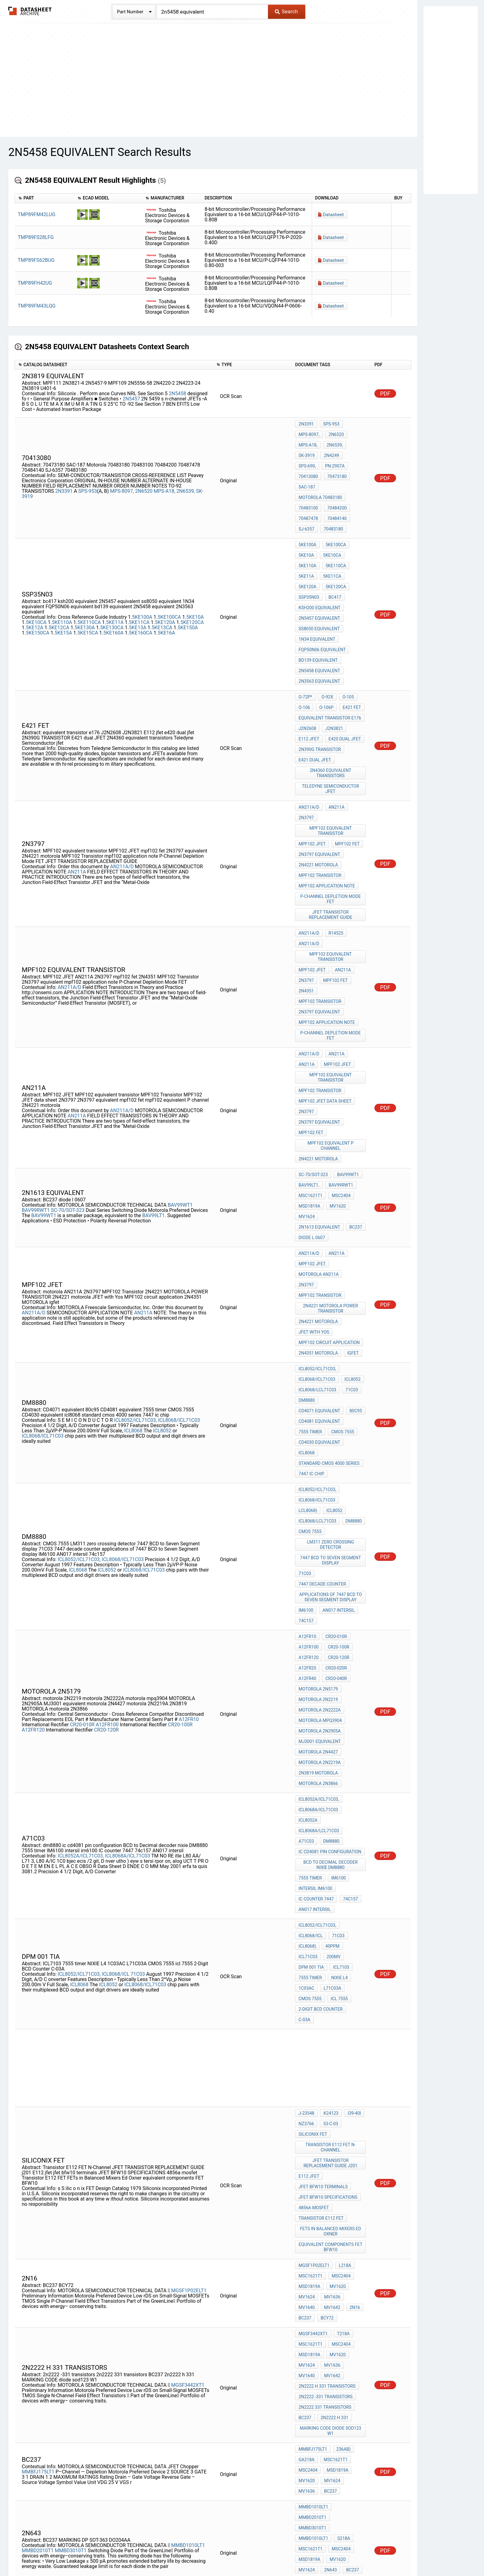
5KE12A (35, 580)
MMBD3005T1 (70, 2173)
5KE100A (142, 570)
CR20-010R (82, 1450)
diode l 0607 (311, 1069)
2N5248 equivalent (319, 2313)
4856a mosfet (313, 1846)
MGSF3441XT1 (188, 2224)
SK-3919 (306, 448)
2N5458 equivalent (319, 612)
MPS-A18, (164, 475)
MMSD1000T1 (103, 2429)
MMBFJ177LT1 (108, 2378)
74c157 (305, 1364)
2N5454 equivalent (319, 2346)
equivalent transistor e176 (329, 651)
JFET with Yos (313, 1138)
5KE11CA (139, 575)
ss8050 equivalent (319, 579)
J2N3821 (332, 659)
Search (286, 11)
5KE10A (195, 570)
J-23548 (306, 1768)
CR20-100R (180, 1450)
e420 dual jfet (343, 667)
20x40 (304, 2263)
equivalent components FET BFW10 (331, 1879)
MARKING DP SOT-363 (340, 2132)
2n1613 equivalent (319, 1061)
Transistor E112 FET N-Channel (331, 1796)
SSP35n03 (308, 554)
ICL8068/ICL (115, 1645)
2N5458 (177, 393)
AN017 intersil (337, 1356)
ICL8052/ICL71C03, (135, 1208)
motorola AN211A (318, 1099)
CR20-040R (334, 1411)
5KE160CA (140, 586)
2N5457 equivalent (319, 570)
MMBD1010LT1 (188, 2111)
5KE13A (138, 580)
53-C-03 (329, 1777)
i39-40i (351, 1768)
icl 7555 (337, 1669)
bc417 (333, 554)
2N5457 (131, 399)
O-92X (326, 634)
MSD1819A (309, 1044)
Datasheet (333, 214)
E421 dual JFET (314, 684)
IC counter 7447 (316, 1588)
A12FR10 (189, 1445)
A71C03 (354, 1533)
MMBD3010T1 (70, 2117)
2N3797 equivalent (319, 763)
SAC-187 (334, 465)
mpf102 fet (345, 755)
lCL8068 (134, 1219)
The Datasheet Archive (30, 11)
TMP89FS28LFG (36, 237)
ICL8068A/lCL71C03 (318, 1533)
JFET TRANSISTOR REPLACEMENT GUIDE (331, 813)
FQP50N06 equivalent (322, 595)
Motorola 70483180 (320, 473)
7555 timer (310, 1218)
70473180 (308, 465)
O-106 (304, 642)
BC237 (354, 1061)
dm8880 (306, 1193)
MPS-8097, (122, 475)
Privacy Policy (168, 2553)
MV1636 (331, 1920)
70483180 (332, 498)
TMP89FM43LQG (37, 306)
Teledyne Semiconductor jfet (331, 709)
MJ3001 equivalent (319, 1461)
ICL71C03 (307, 1635)
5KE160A (113, 586)
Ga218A (306, 2052)
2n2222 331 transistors (324, 2008)
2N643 (353, 2124)
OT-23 (341, 2424)
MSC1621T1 (310, 1036)
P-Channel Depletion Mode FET (331, 800)
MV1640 (355, 1920)
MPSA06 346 (331, 2449)
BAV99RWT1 (36, 1048)
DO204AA (307, 2141)
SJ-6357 (306, 498)
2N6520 (143, 475)
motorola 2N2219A (319, 1478)
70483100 (308, 482)
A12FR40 (307, 1411)
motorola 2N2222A (319, 1436)
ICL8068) (307, 1627)
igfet (351, 1155)
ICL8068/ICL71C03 (179, 1208)
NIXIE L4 (338, 1652)
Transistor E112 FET (321, 1854)
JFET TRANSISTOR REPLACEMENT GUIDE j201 (331, 1810)
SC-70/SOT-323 (67, 1048)
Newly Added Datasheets (120, 2553)
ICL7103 (340, 1644)
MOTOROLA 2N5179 (318, 1420)
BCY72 (304, 1936)
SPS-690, (354, 448)
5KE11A (115, 575)
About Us (381, 2553)
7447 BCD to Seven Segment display (331, 1315)
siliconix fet (312, 1785)
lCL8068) (352, 1273)
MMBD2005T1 (38, 2173)
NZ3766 (306, 1777)
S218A (304, 2107)
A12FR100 (107, 1450)
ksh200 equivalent (319, 562)
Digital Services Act (314, 2553)
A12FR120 (33, 1456)
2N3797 (306, 733)
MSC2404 (339, 1036)
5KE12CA (58, 580)
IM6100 (305, 1356)
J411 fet (307, 2288)
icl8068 (306, 1235)
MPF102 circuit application (329, 1146)
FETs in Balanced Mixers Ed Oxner (331, 1865)
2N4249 (329, 448)
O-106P (325, 642)
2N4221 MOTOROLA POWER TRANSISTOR (331, 1119)
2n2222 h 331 (333, 2017)
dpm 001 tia (311, 1644)
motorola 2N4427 (318, 1470)
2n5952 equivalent (319, 2296)
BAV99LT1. (154, 1053)
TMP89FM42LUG (37, 214)
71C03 (350, 1185)
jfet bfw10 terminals (323, 1829)
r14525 (334, 829)
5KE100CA (169, 570)
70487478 (308, 490)
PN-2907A (308, 457)
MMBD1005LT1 (188, 2167)
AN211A (77, 779)
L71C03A (331, 1660)
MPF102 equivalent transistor (331, 744)
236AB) (342, 2044)
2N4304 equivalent (319, 2338)
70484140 (335, 490)
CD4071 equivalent (319, 1202)
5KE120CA (192, 575)
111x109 (327, 2263)
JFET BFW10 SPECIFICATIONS (327, 1837)
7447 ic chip (311, 1252)
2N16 (328, 1928)
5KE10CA (36, 575)
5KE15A (63, 586)
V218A (331, 2432)
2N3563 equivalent (319, 620)
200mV (332, 1635)
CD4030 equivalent (319, 1227)
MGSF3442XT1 (188, 1991)
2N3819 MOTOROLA (318, 1486)
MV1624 (306, 1052)
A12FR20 (307, 1403)
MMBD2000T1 (38, 2429)
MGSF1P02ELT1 (189, 1914)
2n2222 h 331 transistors (326, 1992)
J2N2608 (307, 659)
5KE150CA (37, 586)
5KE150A (187, 580)
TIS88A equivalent (318, 2271)
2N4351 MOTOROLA (318, 1155)
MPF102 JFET (312, 755)
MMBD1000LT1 (188, 2424)
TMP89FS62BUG (36, 260)
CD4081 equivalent (319, 1210)
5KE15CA (87, 586)
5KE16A (166, 586)
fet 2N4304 (310, 2321)
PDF (385, 393)
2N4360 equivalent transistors (331, 695)
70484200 (335, 482)
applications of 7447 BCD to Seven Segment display (331, 1345)
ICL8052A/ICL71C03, (81, 1553)
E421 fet (349, 642)
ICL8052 (162, 1219)
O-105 (345, 634)
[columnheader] (44, 198)
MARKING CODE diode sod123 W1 (331, 2028)
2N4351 (306, 876)
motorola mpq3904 (320, 1445)
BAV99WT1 (180, 1042)
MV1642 (306, 1928)
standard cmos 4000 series (328, 1243)
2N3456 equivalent (319, 2280)
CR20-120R (106, 1456)
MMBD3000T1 (70, 2429)
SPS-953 (87, 475)
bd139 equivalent (318, 604)
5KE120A (165, 575)
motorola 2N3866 (318, 1495)
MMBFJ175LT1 (38, 2061)
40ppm (331, 1627)
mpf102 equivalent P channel (331, 995)
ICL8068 (80, 1655)
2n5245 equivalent (319, 2330)
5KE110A (62, 575)
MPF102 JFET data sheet (324, 967)
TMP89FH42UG (35, 283)
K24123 (329, 1768)
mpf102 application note (326, 788)
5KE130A (85, 580)
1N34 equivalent (316, 587)
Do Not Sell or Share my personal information (238, 2553)
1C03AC (306, 1660)
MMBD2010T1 (38, 2117)
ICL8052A (307, 1525)
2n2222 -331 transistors (325, 2000)
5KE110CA (89, 575)
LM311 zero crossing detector (331, 1301)
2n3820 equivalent (319, 2305)
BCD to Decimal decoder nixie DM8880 (331, 1561)
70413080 (335, 457)
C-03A (356, 1677)
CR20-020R (334, 1403)
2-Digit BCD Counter (320, 1677)
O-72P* (305, 634)
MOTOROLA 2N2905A (319, 1453)
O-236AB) (307, 2432)
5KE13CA (162, 580)
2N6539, (186, 475)
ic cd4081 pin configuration (329, 1550)
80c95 (354, 1202)
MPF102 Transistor (319, 780)
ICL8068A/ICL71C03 (127, 1553)
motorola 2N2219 (318, 1428)
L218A (343, 1895)
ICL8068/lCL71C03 (43, 1224)
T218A (342, 1950)
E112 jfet (308, 667)
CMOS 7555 (341, 1218)
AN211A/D (122, 774)
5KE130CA (111, 580)
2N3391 (64, 475)
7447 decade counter (322, 1334)
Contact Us (353, 2553)
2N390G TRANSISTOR (319, 676)
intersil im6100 (315, 1580)
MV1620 (336, 1044)
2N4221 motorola (318, 772)
